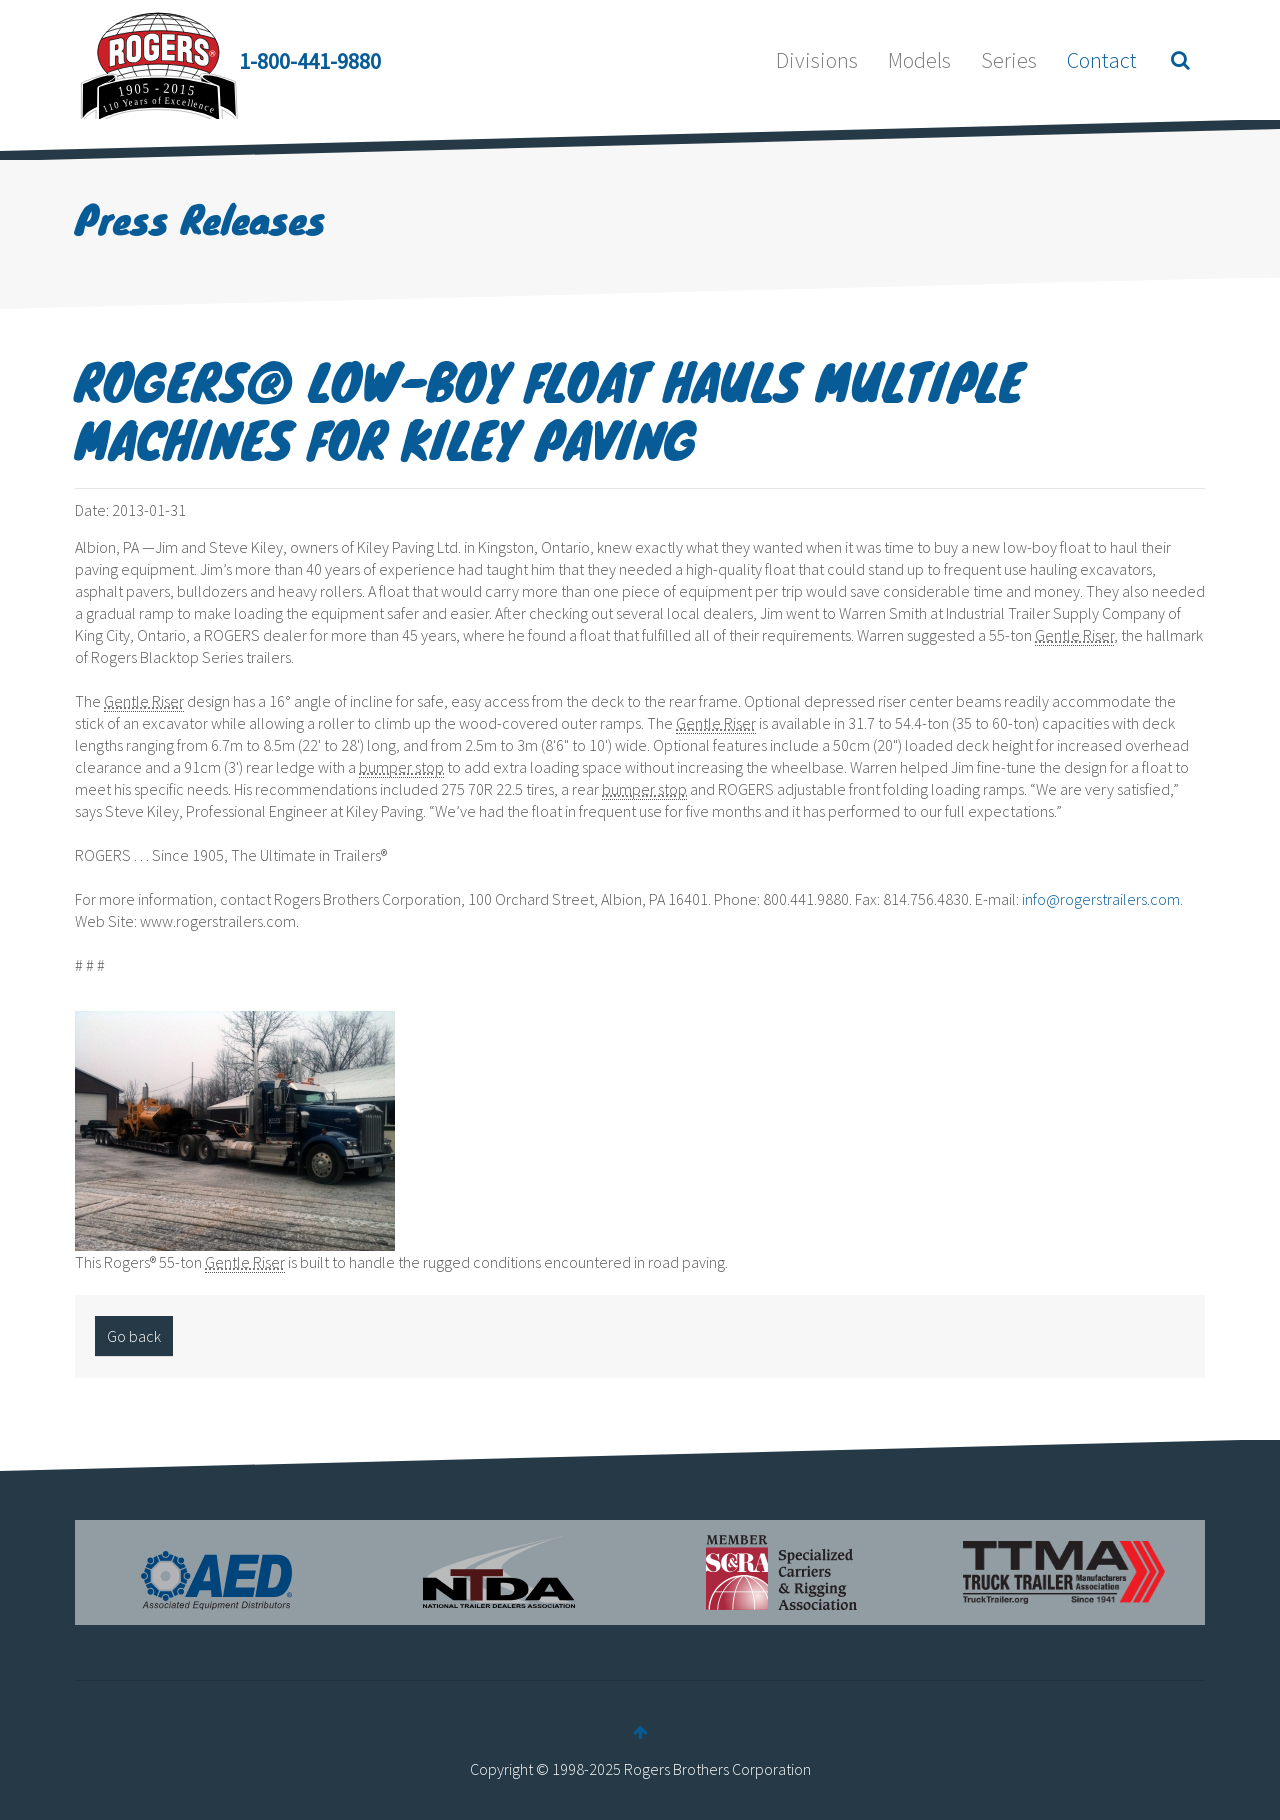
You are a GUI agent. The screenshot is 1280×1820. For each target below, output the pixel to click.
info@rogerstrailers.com (1101, 899)
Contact (1102, 60)
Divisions (817, 60)
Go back (134, 1336)
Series (1009, 60)
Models (919, 60)
